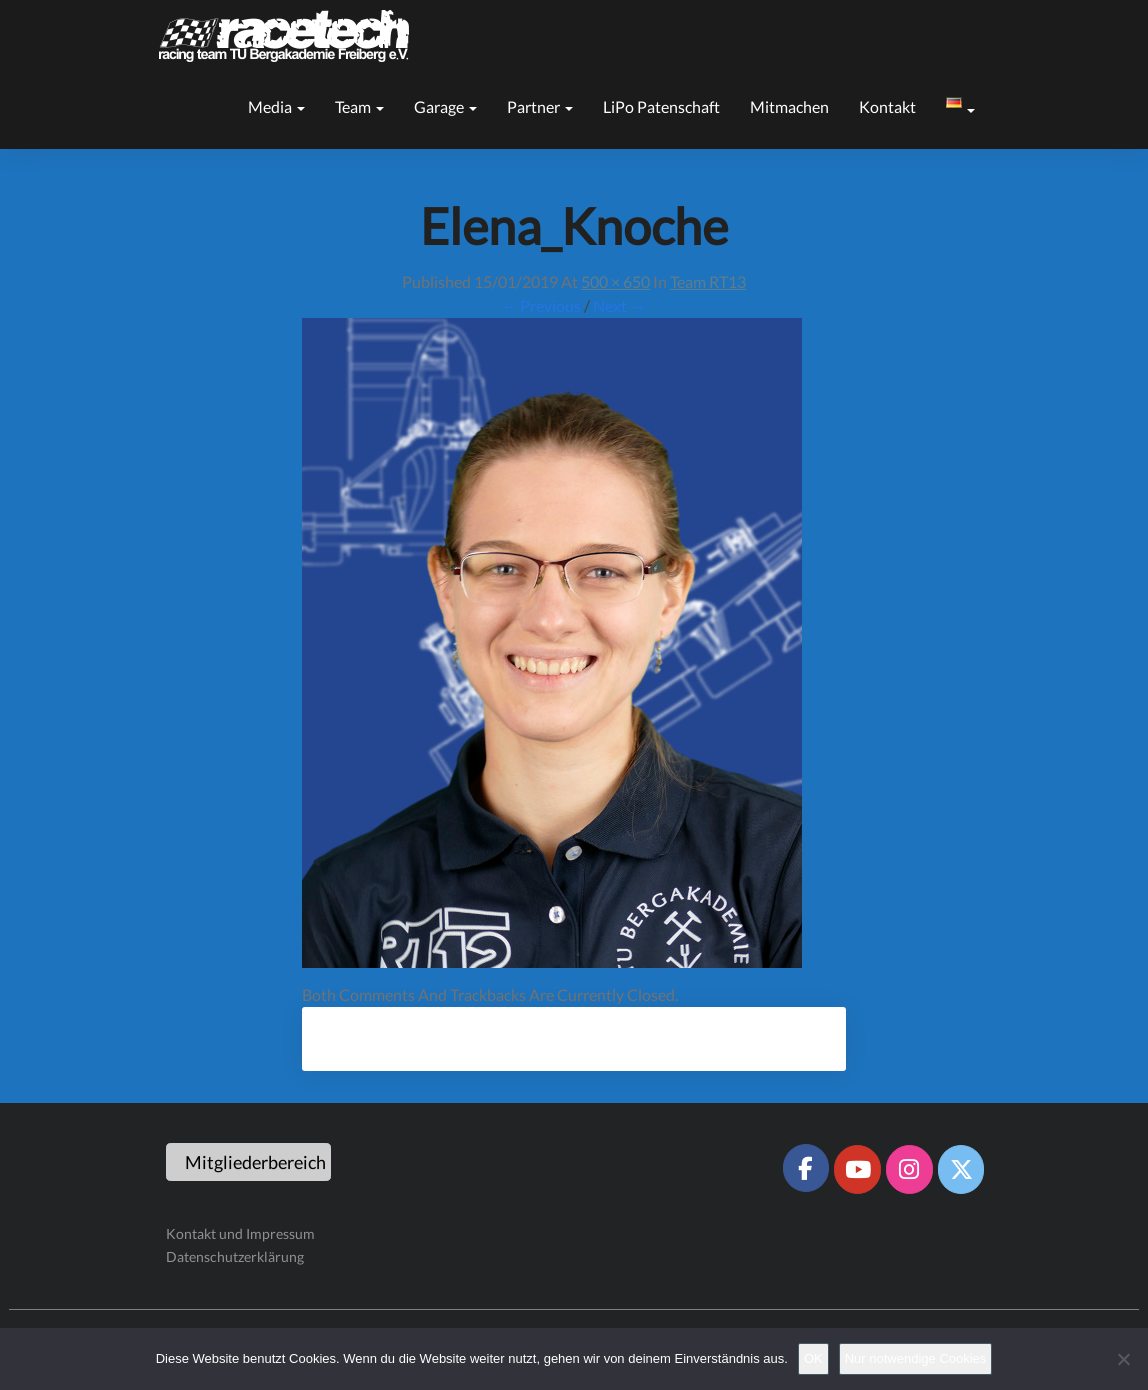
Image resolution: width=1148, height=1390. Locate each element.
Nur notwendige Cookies (916, 1358)
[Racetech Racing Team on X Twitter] (961, 1169)
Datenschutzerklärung (235, 1256)
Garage (445, 106)
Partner (540, 106)
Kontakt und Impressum (240, 1233)
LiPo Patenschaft (661, 106)
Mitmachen (789, 106)
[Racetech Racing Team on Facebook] (806, 1168)
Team (359, 106)
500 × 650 (615, 281)
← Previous (541, 305)
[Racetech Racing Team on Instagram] (909, 1169)
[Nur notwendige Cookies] (1123, 1359)
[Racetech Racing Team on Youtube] (857, 1169)
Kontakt (887, 106)
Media (276, 106)
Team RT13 (708, 281)
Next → (619, 305)
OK (813, 1358)
